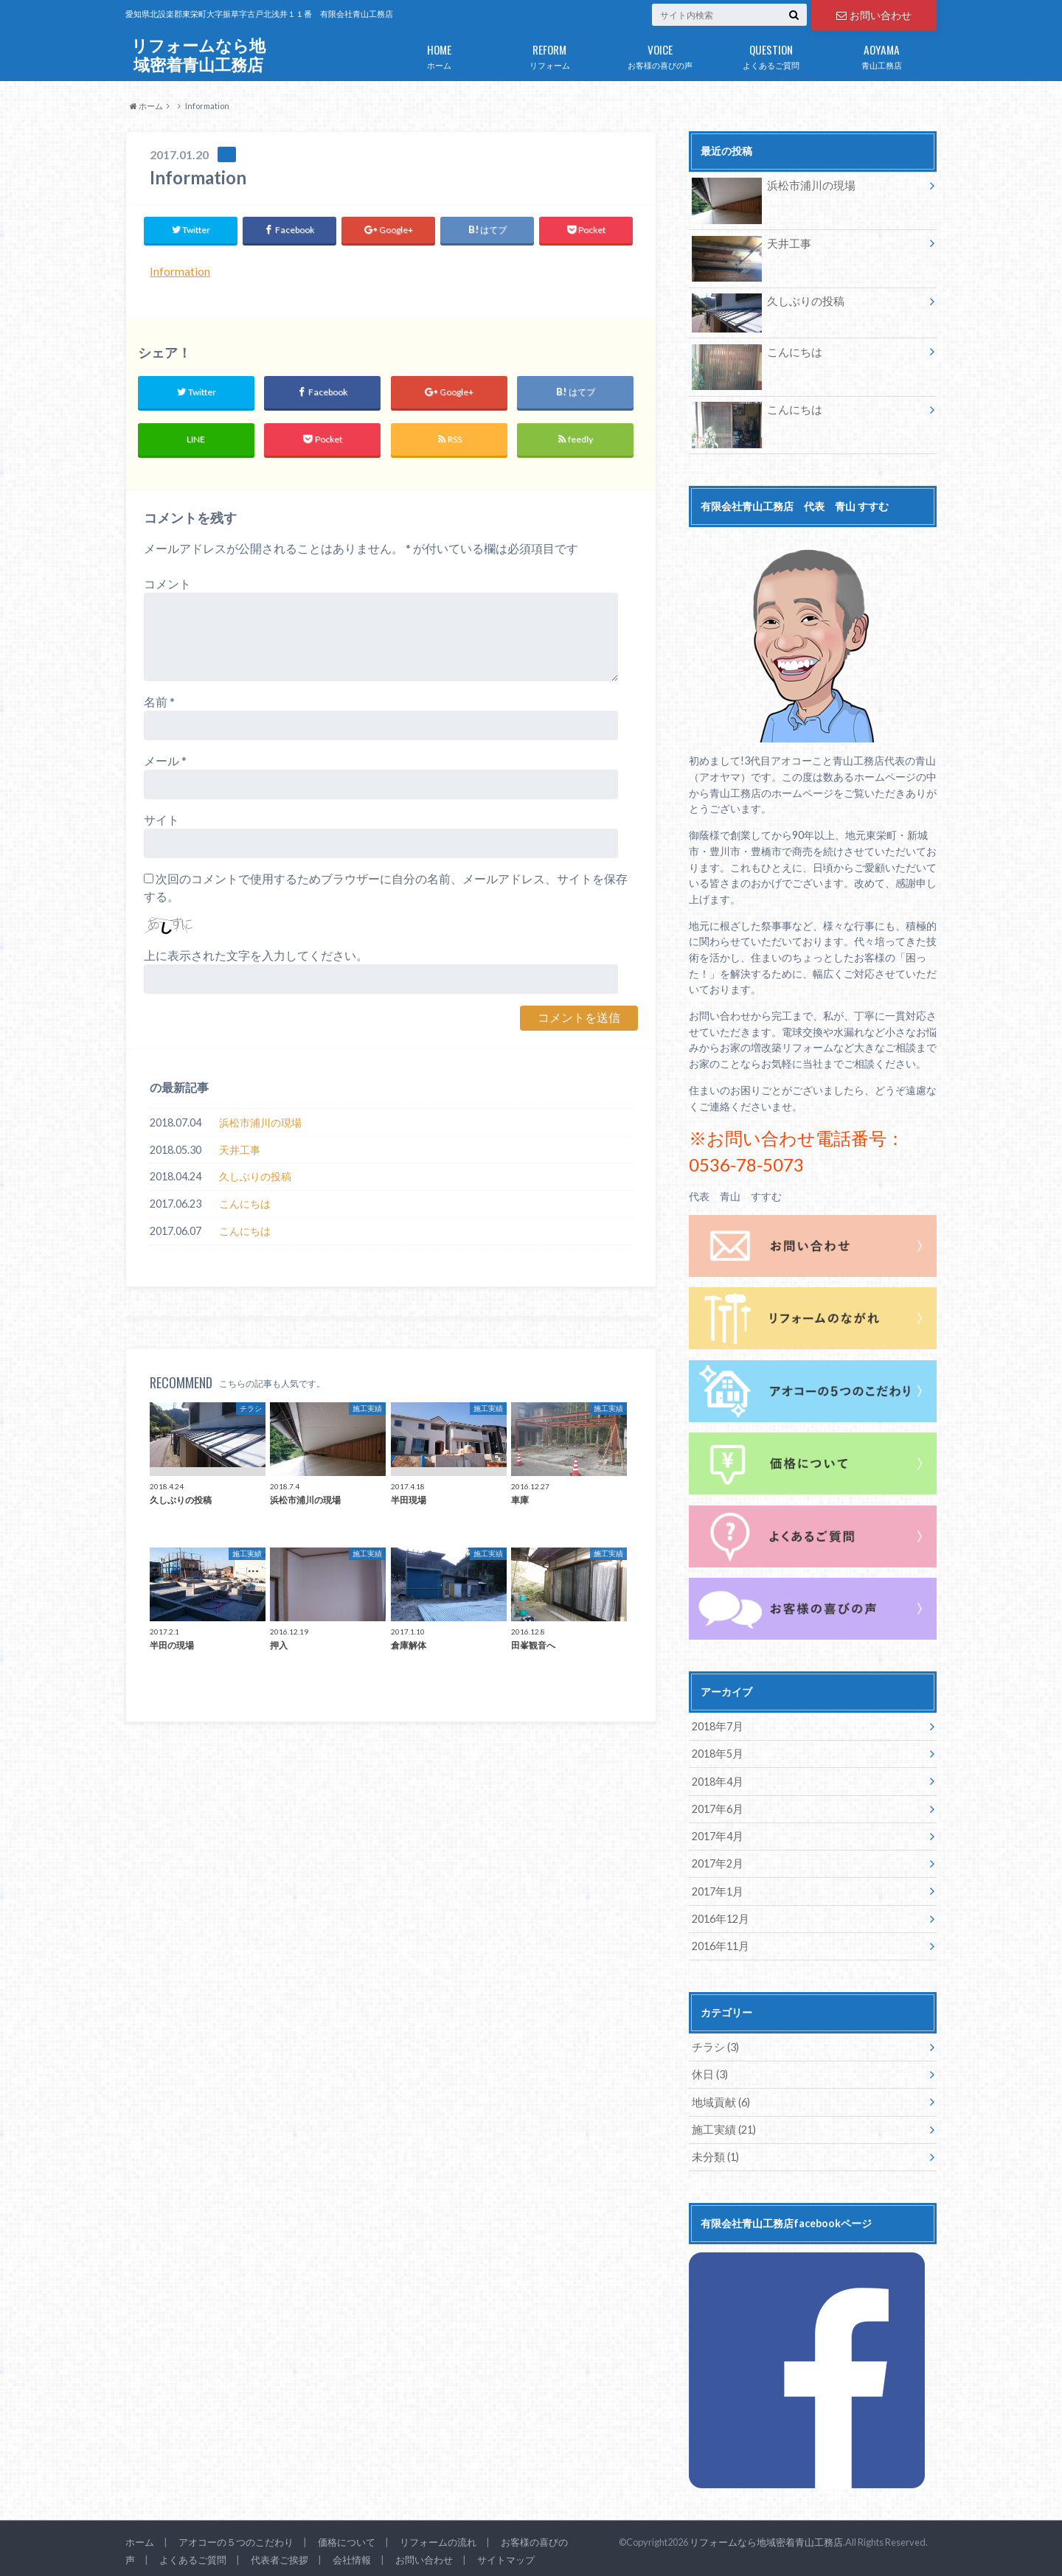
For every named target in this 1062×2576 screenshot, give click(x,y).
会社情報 (352, 2556)
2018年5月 (717, 1753)
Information (180, 271)
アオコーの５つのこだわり (236, 2538)
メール (165, 761)
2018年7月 (717, 1725)
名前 (159, 702)
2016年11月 (720, 1944)
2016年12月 (720, 1916)
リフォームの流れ (438, 2538)
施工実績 (722, 2126)
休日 (709, 2072)
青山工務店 (881, 53)
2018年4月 (717, 1780)
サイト (161, 820)
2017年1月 (717, 1889)
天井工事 (239, 1149)
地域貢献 (719, 2099)
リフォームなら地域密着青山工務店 (198, 54)
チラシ (714, 2045)
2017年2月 (717, 1862)
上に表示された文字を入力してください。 (256, 956)
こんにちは (245, 1204)
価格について (346, 2538)
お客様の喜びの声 (660, 53)
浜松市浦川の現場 (260, 1122)
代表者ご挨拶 (279, 2556)
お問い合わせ (874, 15)
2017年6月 (717, 1807)
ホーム (439, 53)
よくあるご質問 (770, 53)
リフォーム (549, 53)
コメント (167, 584)
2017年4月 (717, 1834)
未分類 (714, 2154)
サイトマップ (506, 2556)
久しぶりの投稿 (255, 1177)
